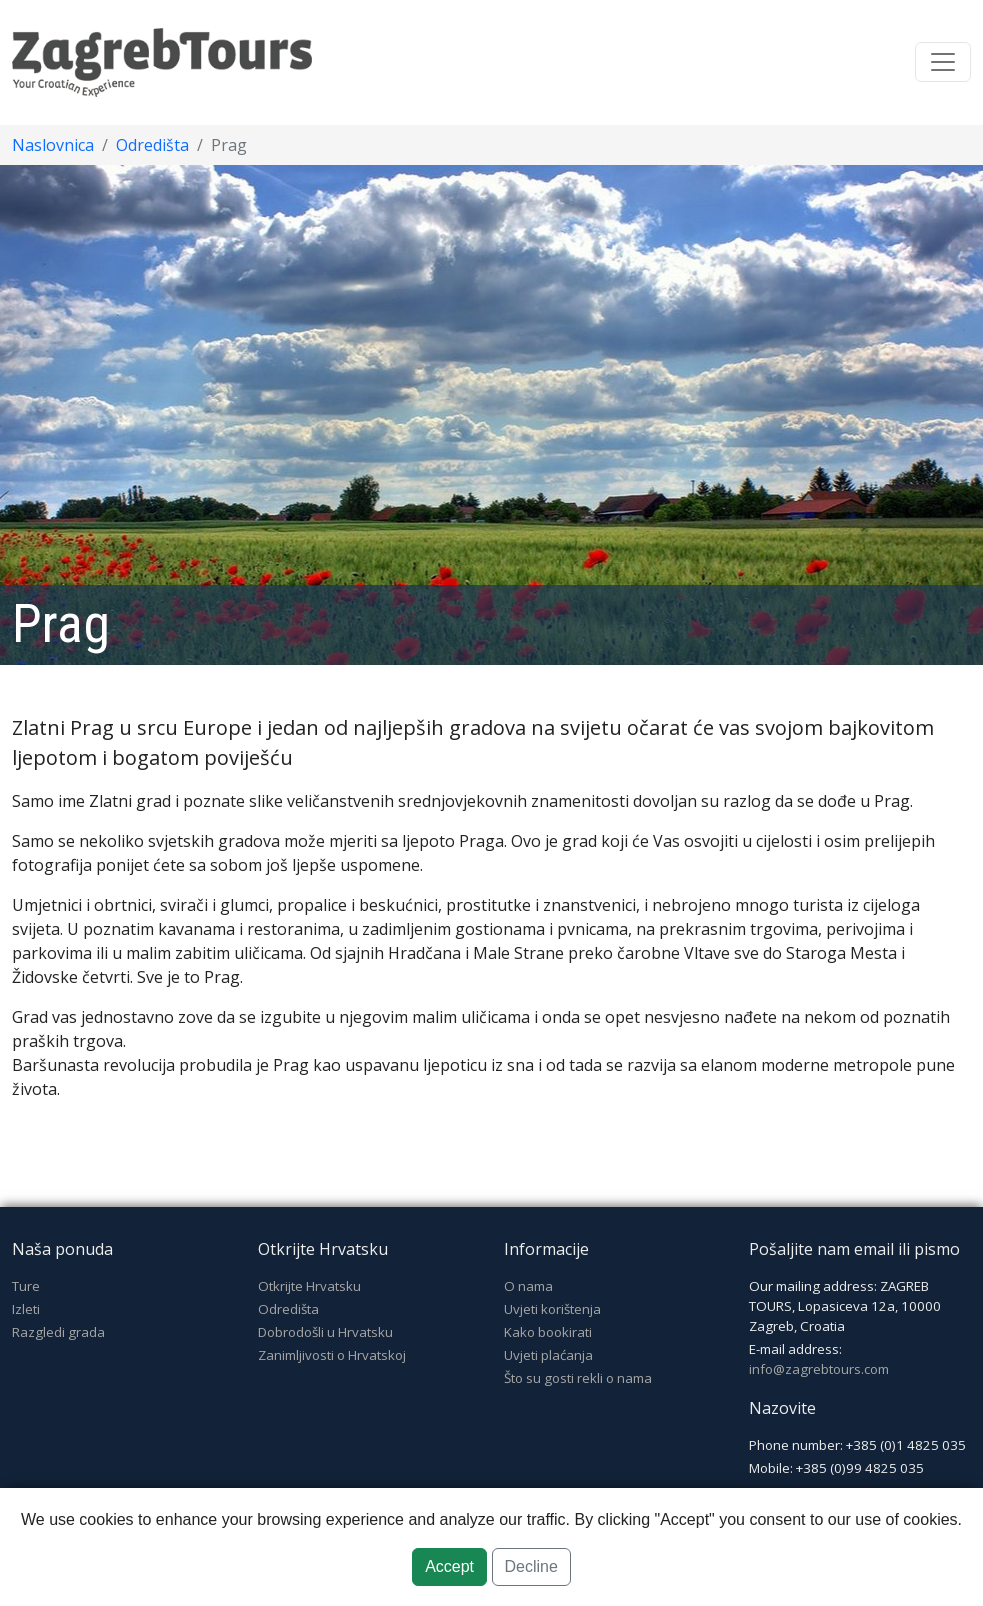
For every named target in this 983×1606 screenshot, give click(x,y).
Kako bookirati (548, 1332)
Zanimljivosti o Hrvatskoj (332, 1355)
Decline (531, 1566)
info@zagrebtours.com (819, 1369)
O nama (528, 1286)
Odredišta (152, 145)
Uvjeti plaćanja (548, 1355)
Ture (26, 1286)
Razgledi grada (58, 1332)
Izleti (26, 1309)
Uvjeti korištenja (552, 1309)
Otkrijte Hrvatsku (309, 1286)
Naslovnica (53, 145)
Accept (449, 1566)
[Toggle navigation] (943, 62)
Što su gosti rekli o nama (578, 1378)
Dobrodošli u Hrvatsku (325, 1332)
